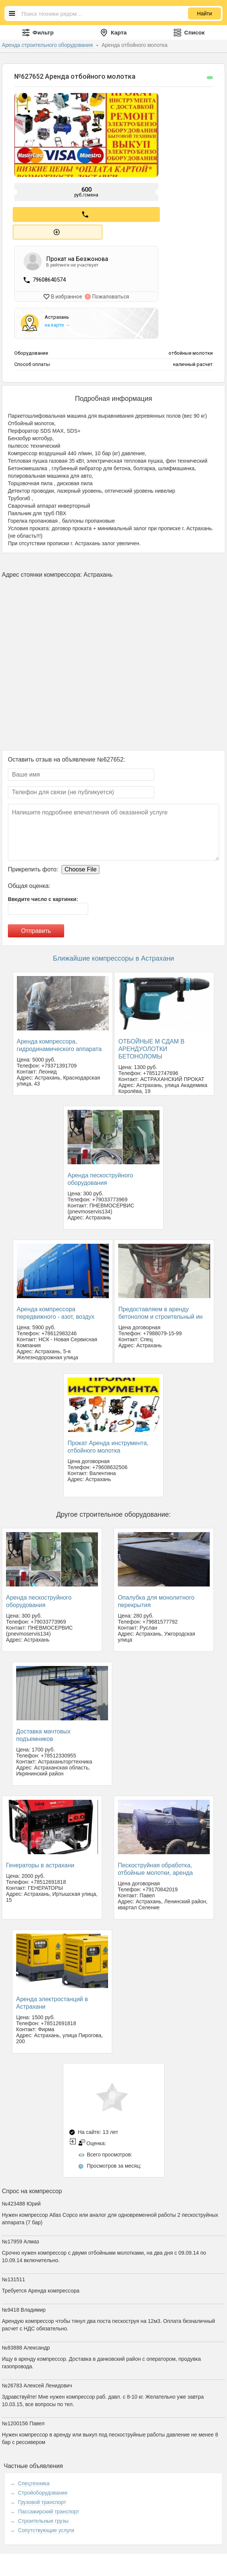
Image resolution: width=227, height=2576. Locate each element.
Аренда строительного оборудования (48, 45)
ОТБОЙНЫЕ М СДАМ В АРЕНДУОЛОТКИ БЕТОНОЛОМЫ (151, 1047)
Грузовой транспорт (42, 2500)
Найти (204, 13)
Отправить (36, 929)
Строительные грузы (43, 2519)
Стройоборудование (43, 2491)
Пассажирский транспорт (48, 2510)
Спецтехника (34, 2482)
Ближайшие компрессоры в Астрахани (113, 956)
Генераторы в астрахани (40, 1863)
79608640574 (49, 278)
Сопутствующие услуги (46, 2528)
